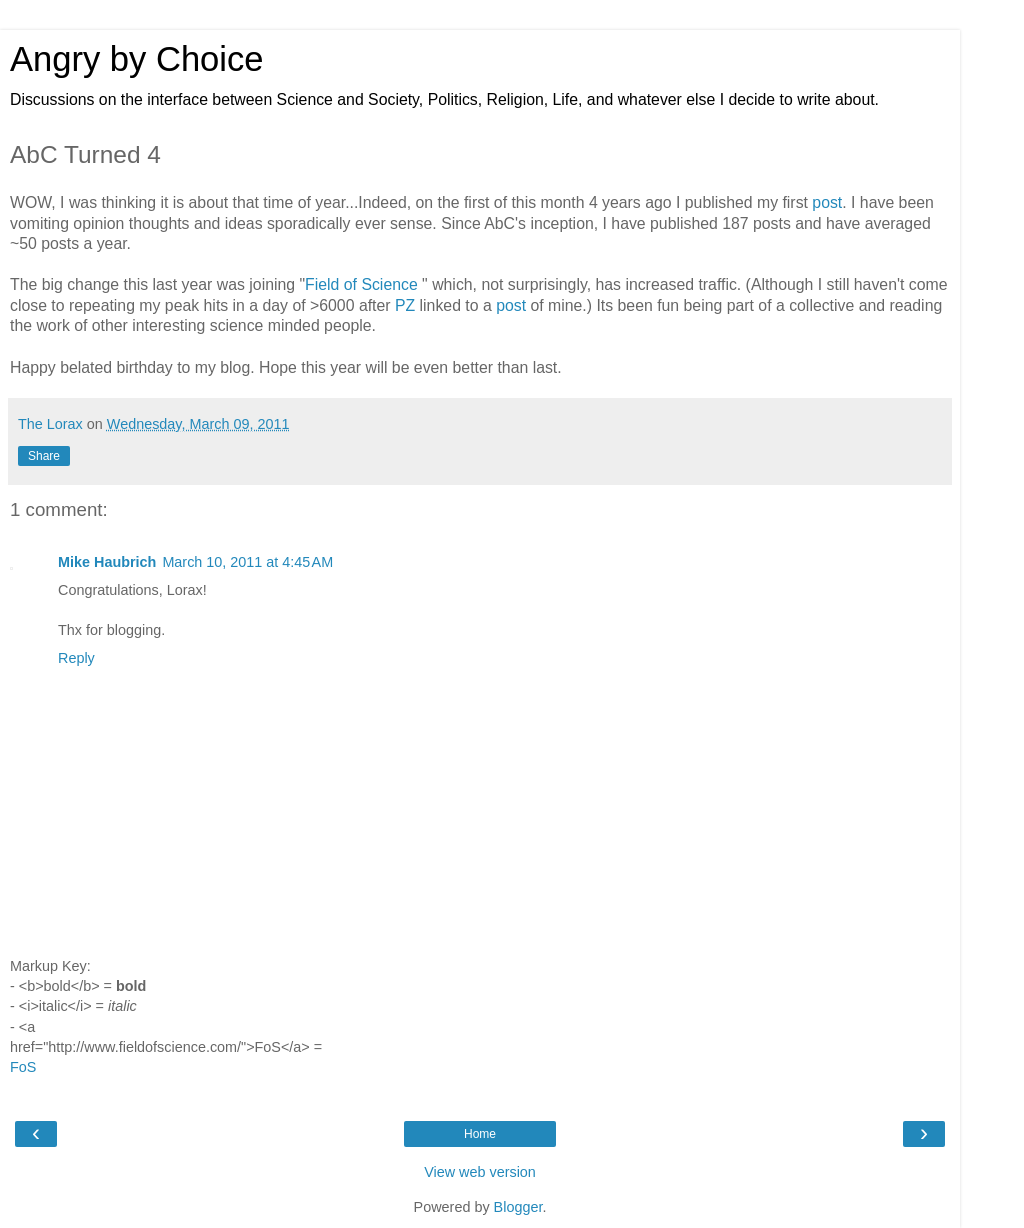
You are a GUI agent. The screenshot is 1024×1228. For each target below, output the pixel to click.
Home (480, 1134)
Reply (76, 658)
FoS (23, 1067)
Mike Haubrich (107, 562)
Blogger (518, 1207)
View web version (480, 1172)
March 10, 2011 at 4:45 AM (247, 562)
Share (44, 456)
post (827, 202)
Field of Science (361, 284)
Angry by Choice (136, 59)
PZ (405, 305)
